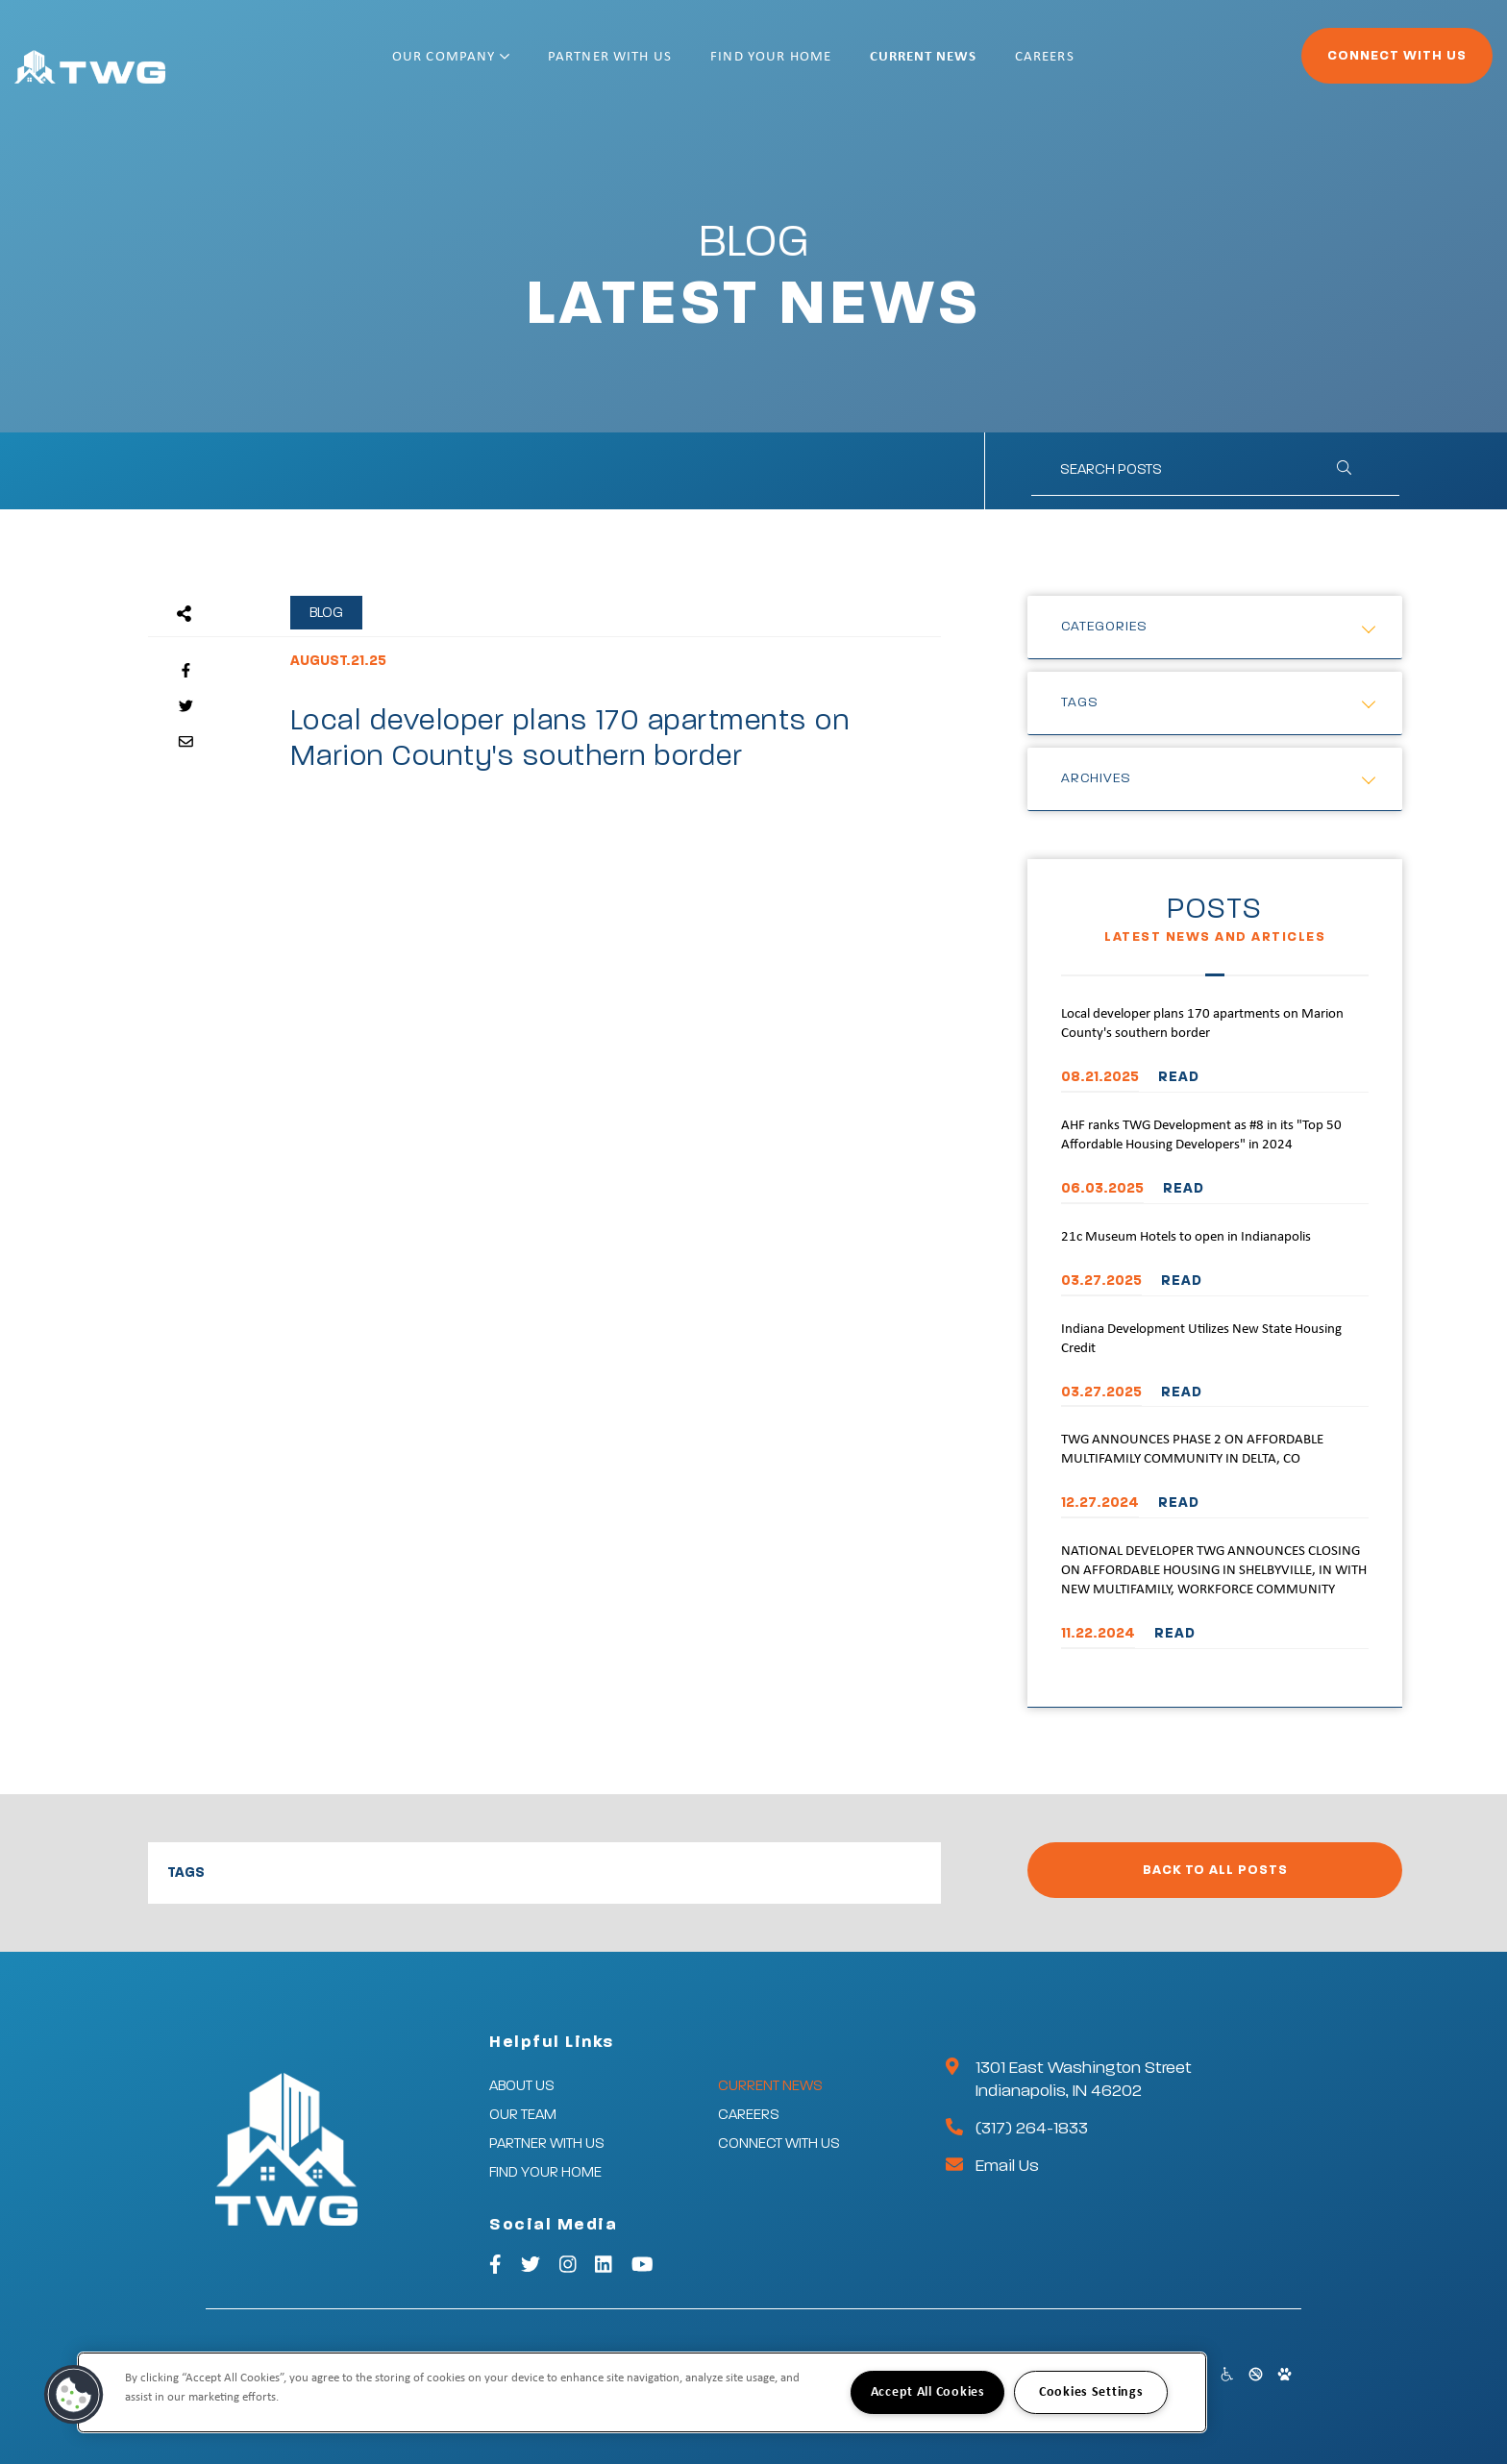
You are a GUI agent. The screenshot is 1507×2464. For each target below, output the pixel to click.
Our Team (522, 2114)
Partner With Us (672, 65)
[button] (74, 2395)
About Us (522, 2086)
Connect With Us (1344, 63)
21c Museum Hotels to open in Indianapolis (1186, 1237)
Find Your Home (833, 65)
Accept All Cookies (928, 2392)
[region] (642, 2392)
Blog (326, 612)
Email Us (1007, 2166)
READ (1178, 1077)
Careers (1107, 65)
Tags (1080, 702)
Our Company (513, 65)
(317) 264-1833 (1032, 2128)
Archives (1096, 778)
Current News (985, 65)
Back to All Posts (1215, 1870)
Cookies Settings (1091, 2392)
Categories (1104, 626)
